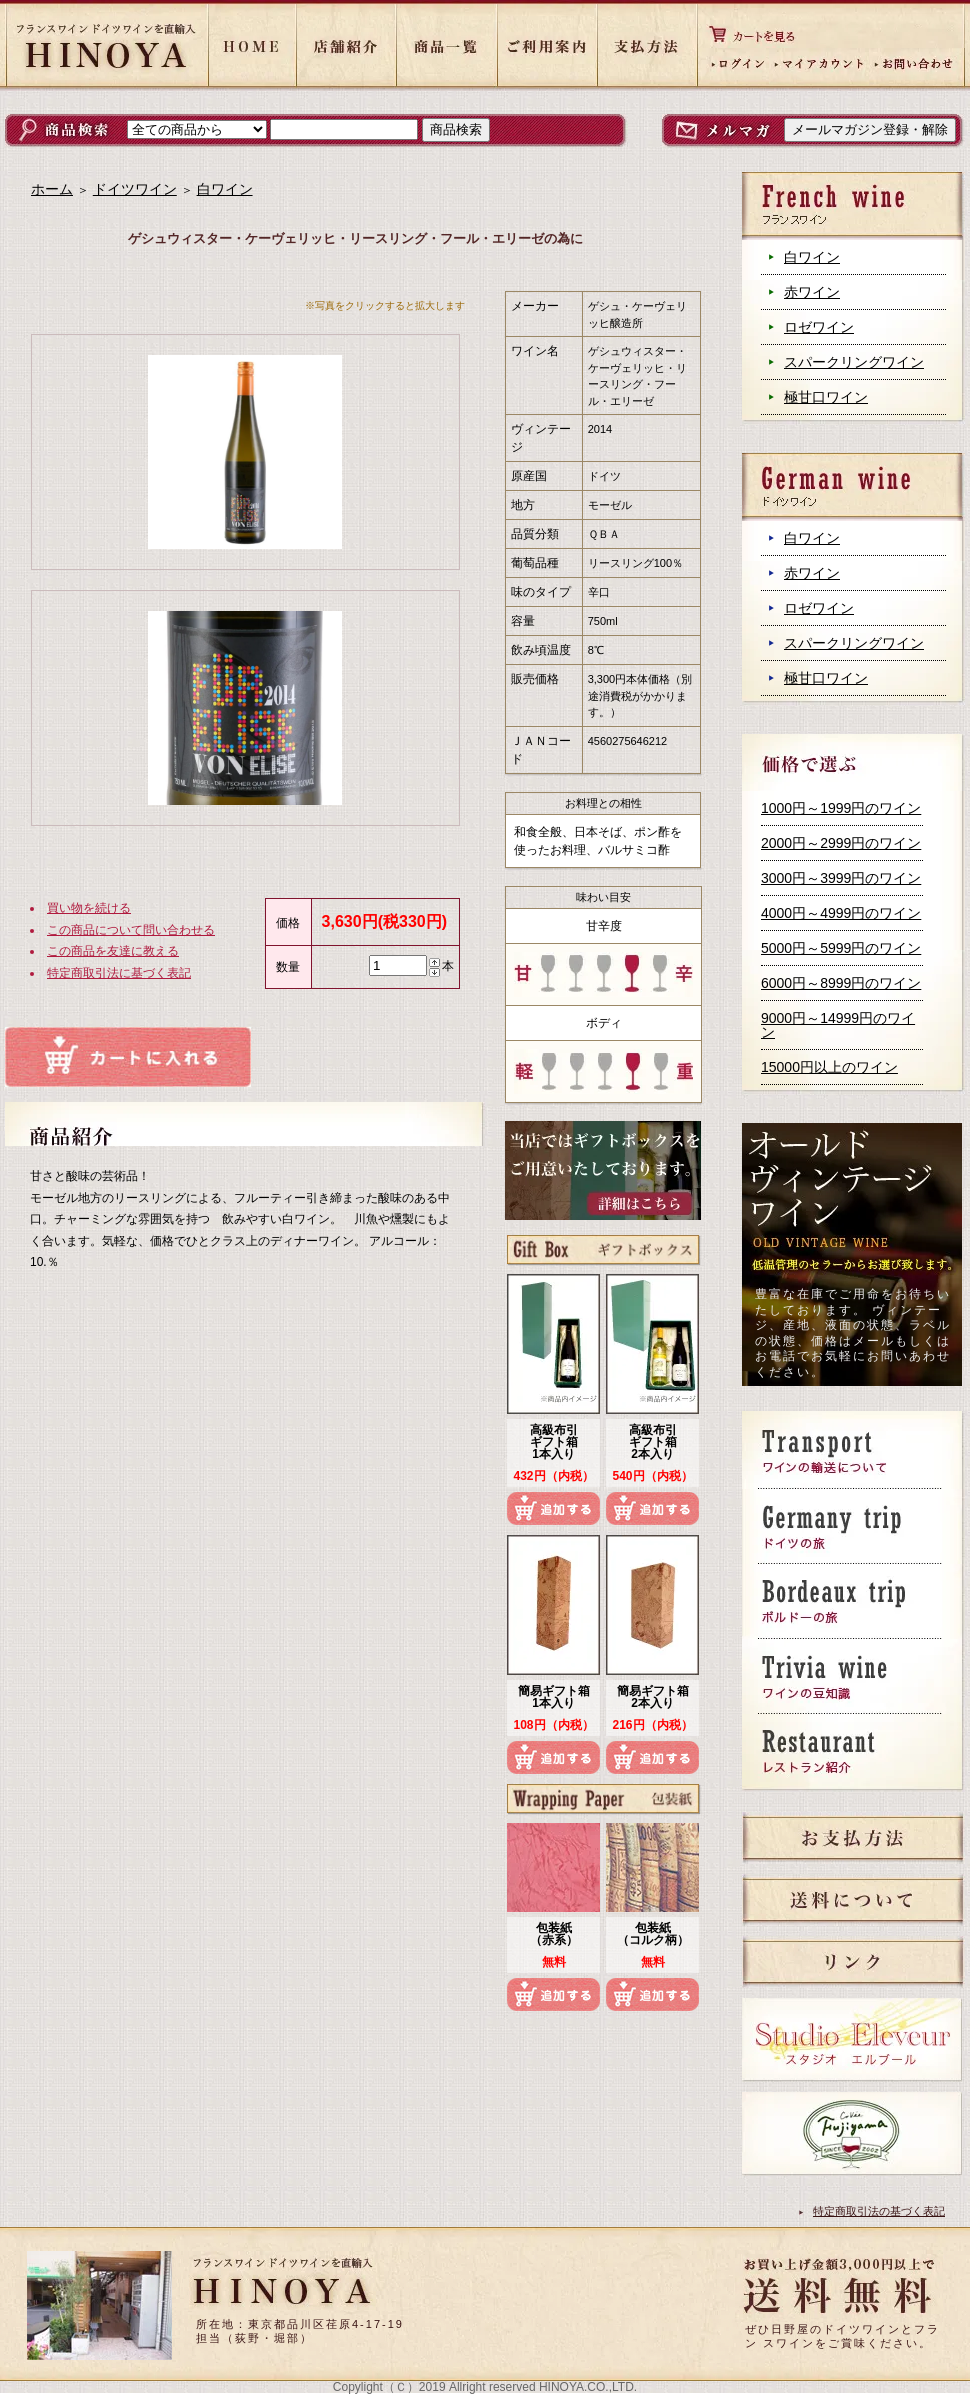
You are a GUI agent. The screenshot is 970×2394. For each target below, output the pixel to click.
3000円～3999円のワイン (841, 878)
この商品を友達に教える (113, 951)
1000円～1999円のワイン (841, 808)
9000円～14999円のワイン (838, 1025)
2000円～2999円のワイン (841, 843)
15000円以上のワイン (829, 1067)
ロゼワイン (819, 327)
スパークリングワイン (854, 362)
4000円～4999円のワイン (841, 913)
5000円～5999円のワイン (841, 948)
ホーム (52, 189)
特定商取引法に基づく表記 (119, 973)
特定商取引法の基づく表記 (879, 2211)
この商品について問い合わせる (131, 930)
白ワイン (812, 257)
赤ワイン (812, 292)
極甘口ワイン (826, 397)
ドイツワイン (135, 189)
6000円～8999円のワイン (841, 983)
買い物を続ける (89, 908)
